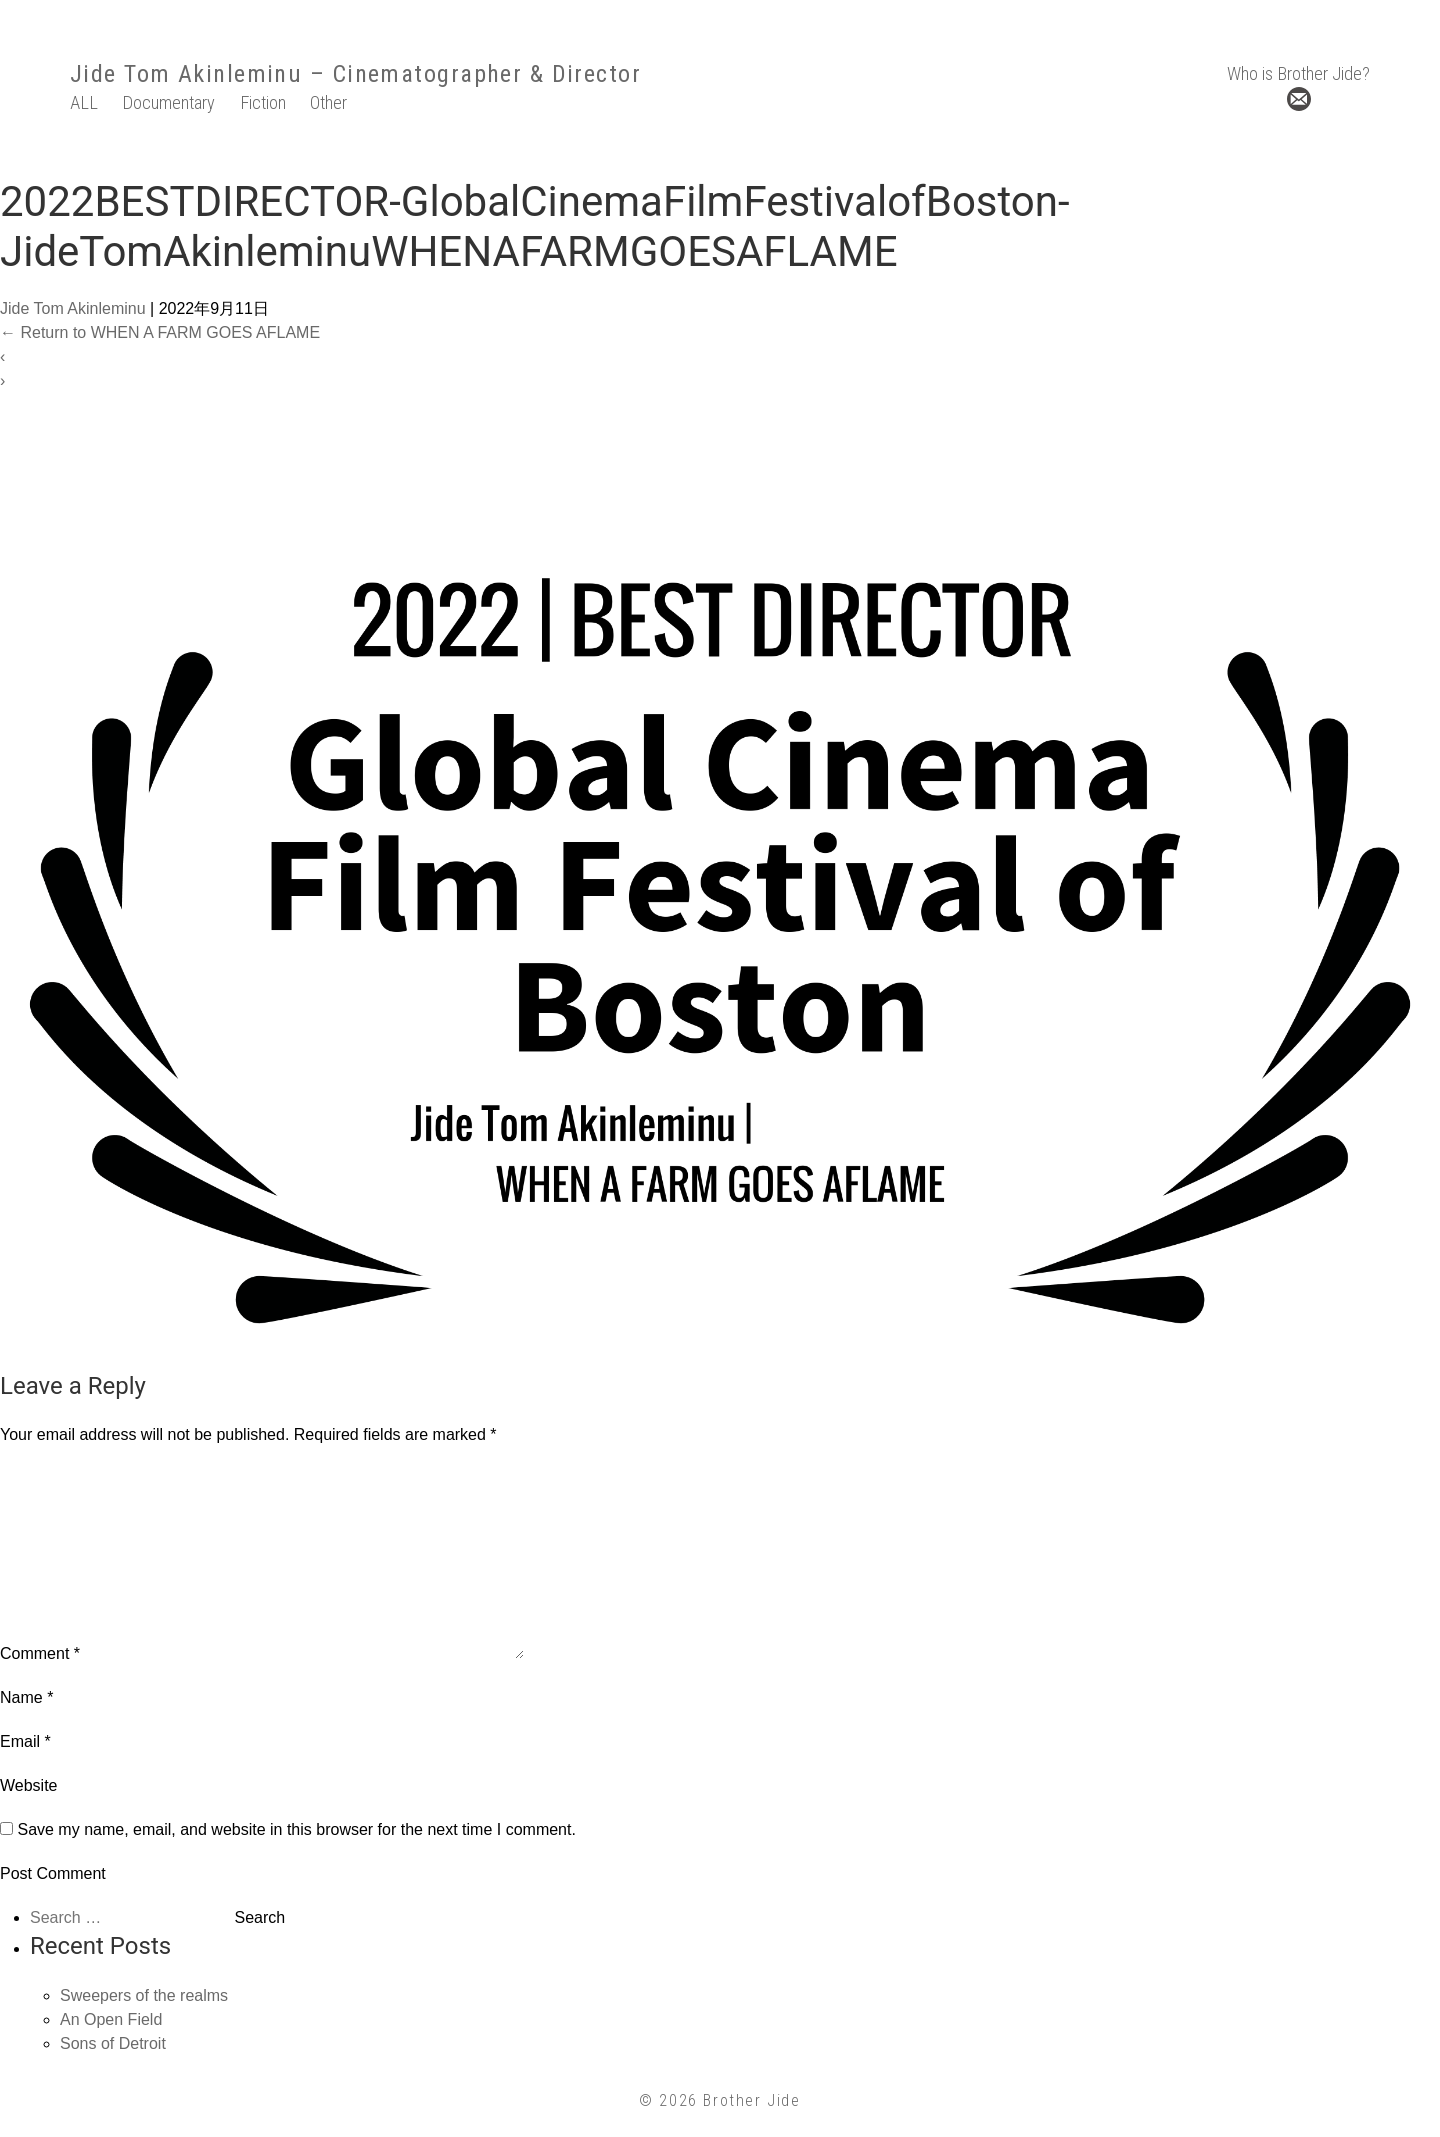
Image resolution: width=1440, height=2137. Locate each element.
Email (25, 1741)
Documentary (168, 102)
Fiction (263, 102)
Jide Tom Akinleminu (186, 74)
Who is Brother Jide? (1298, 73)
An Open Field (111, 2019)
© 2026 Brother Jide (719, 2100)
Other (328, 102)
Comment (40, 1653)
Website (29, 1785)
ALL (84, 102)
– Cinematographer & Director (471, 74)
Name (26, 1697)
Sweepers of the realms (144, 1995)
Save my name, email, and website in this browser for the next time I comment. (296, 1829)
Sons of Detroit (113, 2043)
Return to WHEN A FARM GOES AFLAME (160, 332)
